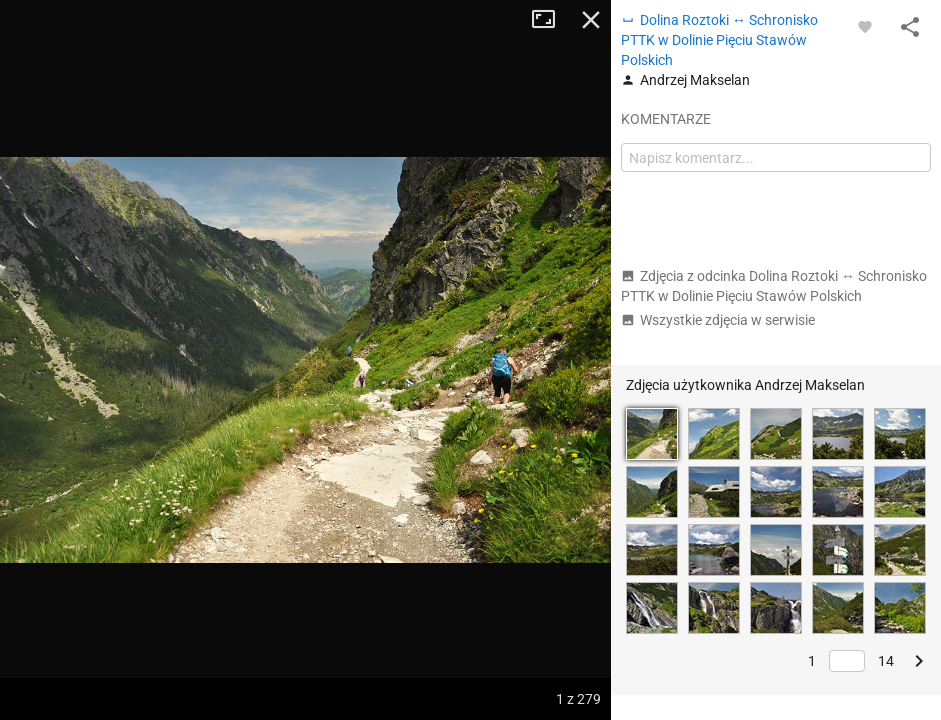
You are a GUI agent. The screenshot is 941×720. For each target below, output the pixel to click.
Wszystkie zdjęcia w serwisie (718, 320)
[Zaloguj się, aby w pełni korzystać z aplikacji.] (865, 26)
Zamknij (591, 20)
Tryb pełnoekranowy (551, 20)
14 (886, 661)
